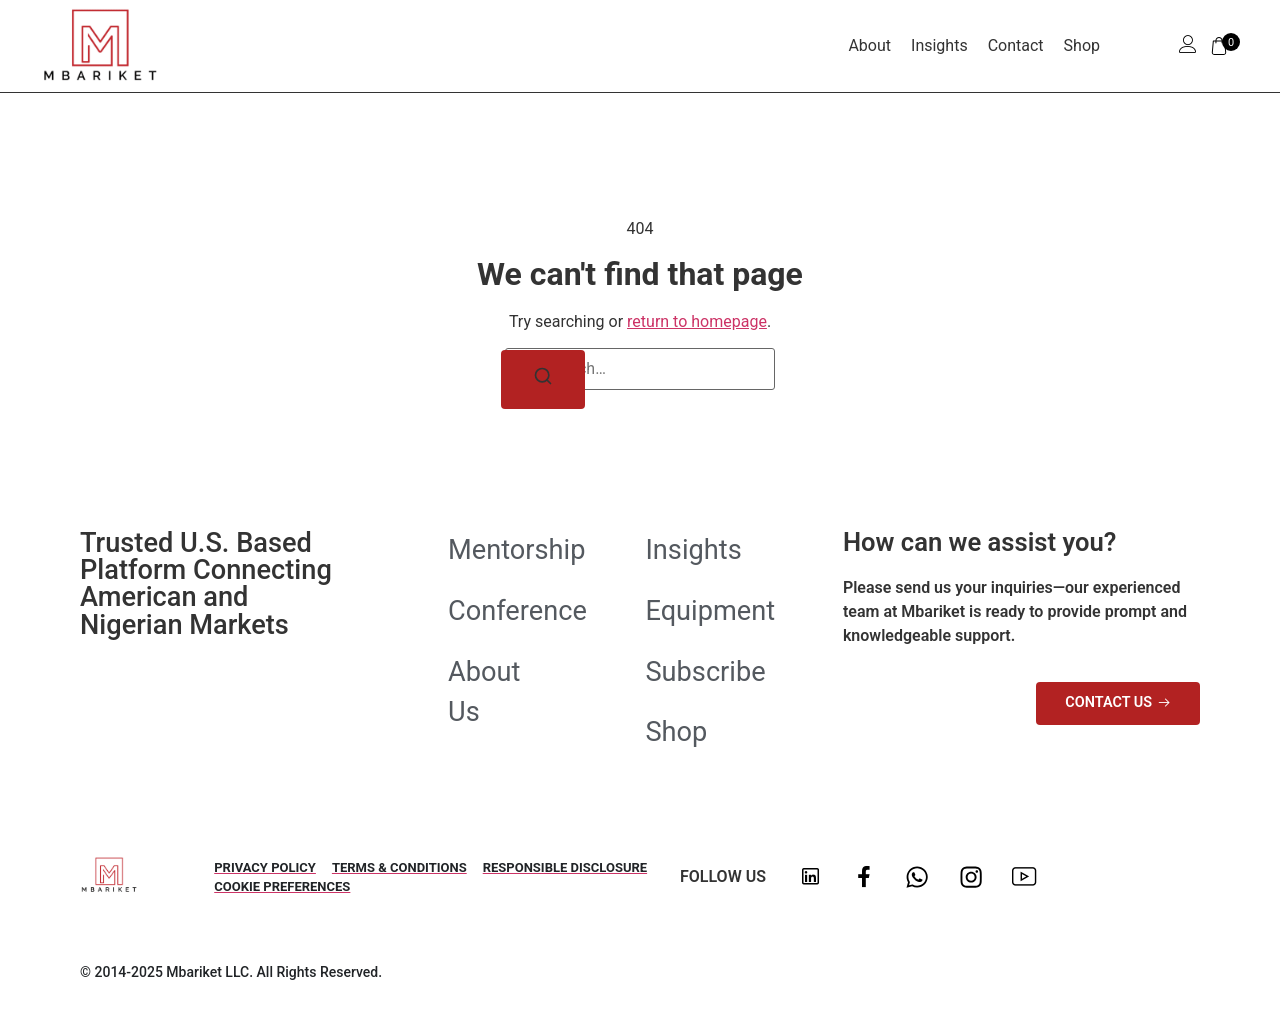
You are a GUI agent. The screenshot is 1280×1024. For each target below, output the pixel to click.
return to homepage (697, 321)
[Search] (543, 379)
